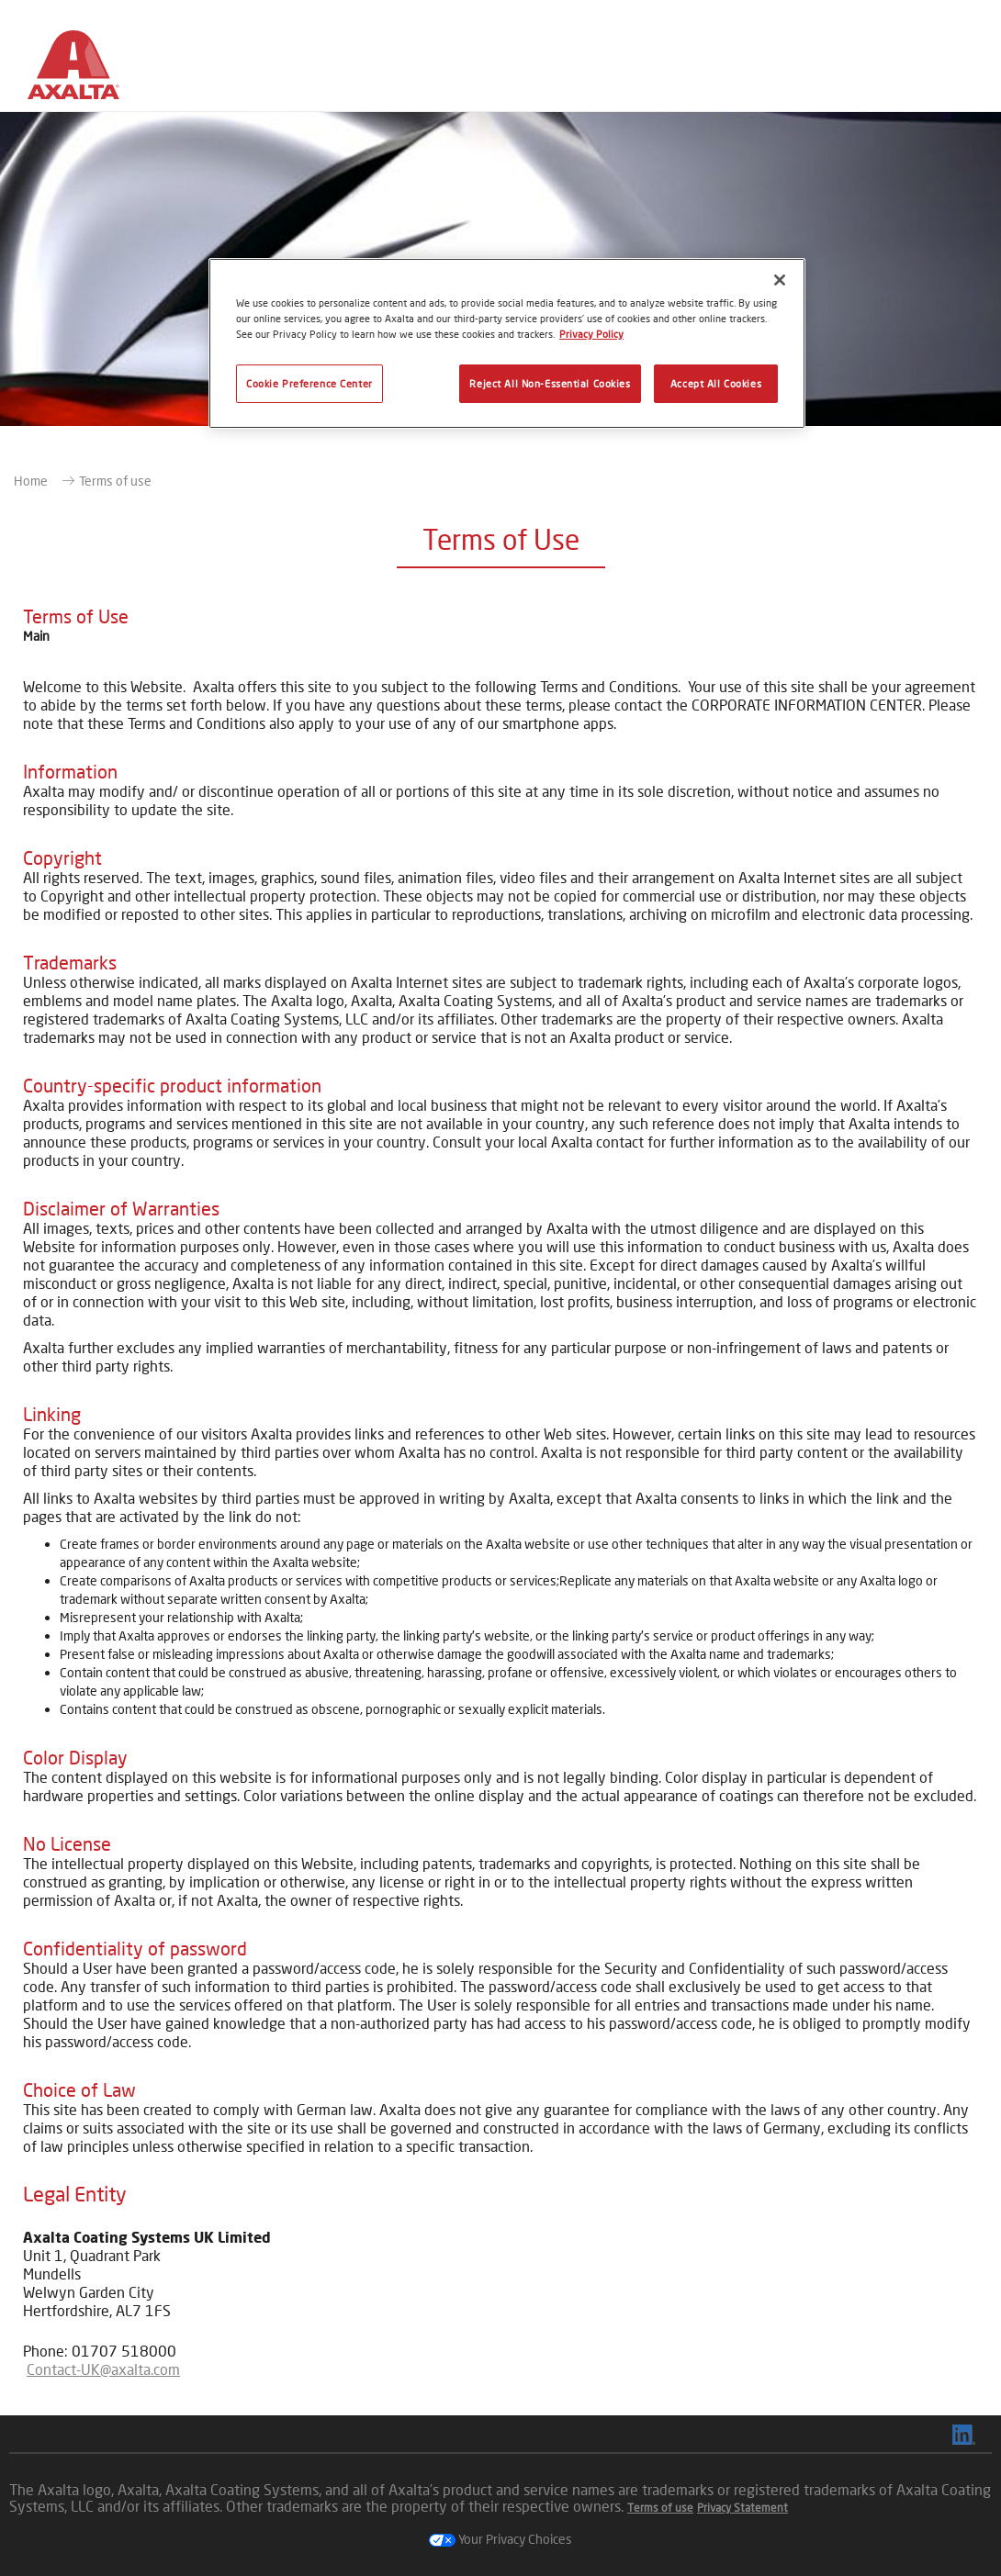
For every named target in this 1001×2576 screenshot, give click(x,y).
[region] (506, 343)
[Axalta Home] (73, 70)
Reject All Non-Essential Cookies (549, 383)
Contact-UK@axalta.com (103, 2369)
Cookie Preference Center (309, 383)
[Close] (779, 280)
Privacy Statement (742, 2507)
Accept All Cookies (715, 383)
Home (31, 480)
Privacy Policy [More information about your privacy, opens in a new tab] (591, 334)
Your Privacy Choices (500, 2539)
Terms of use (115, 480)
